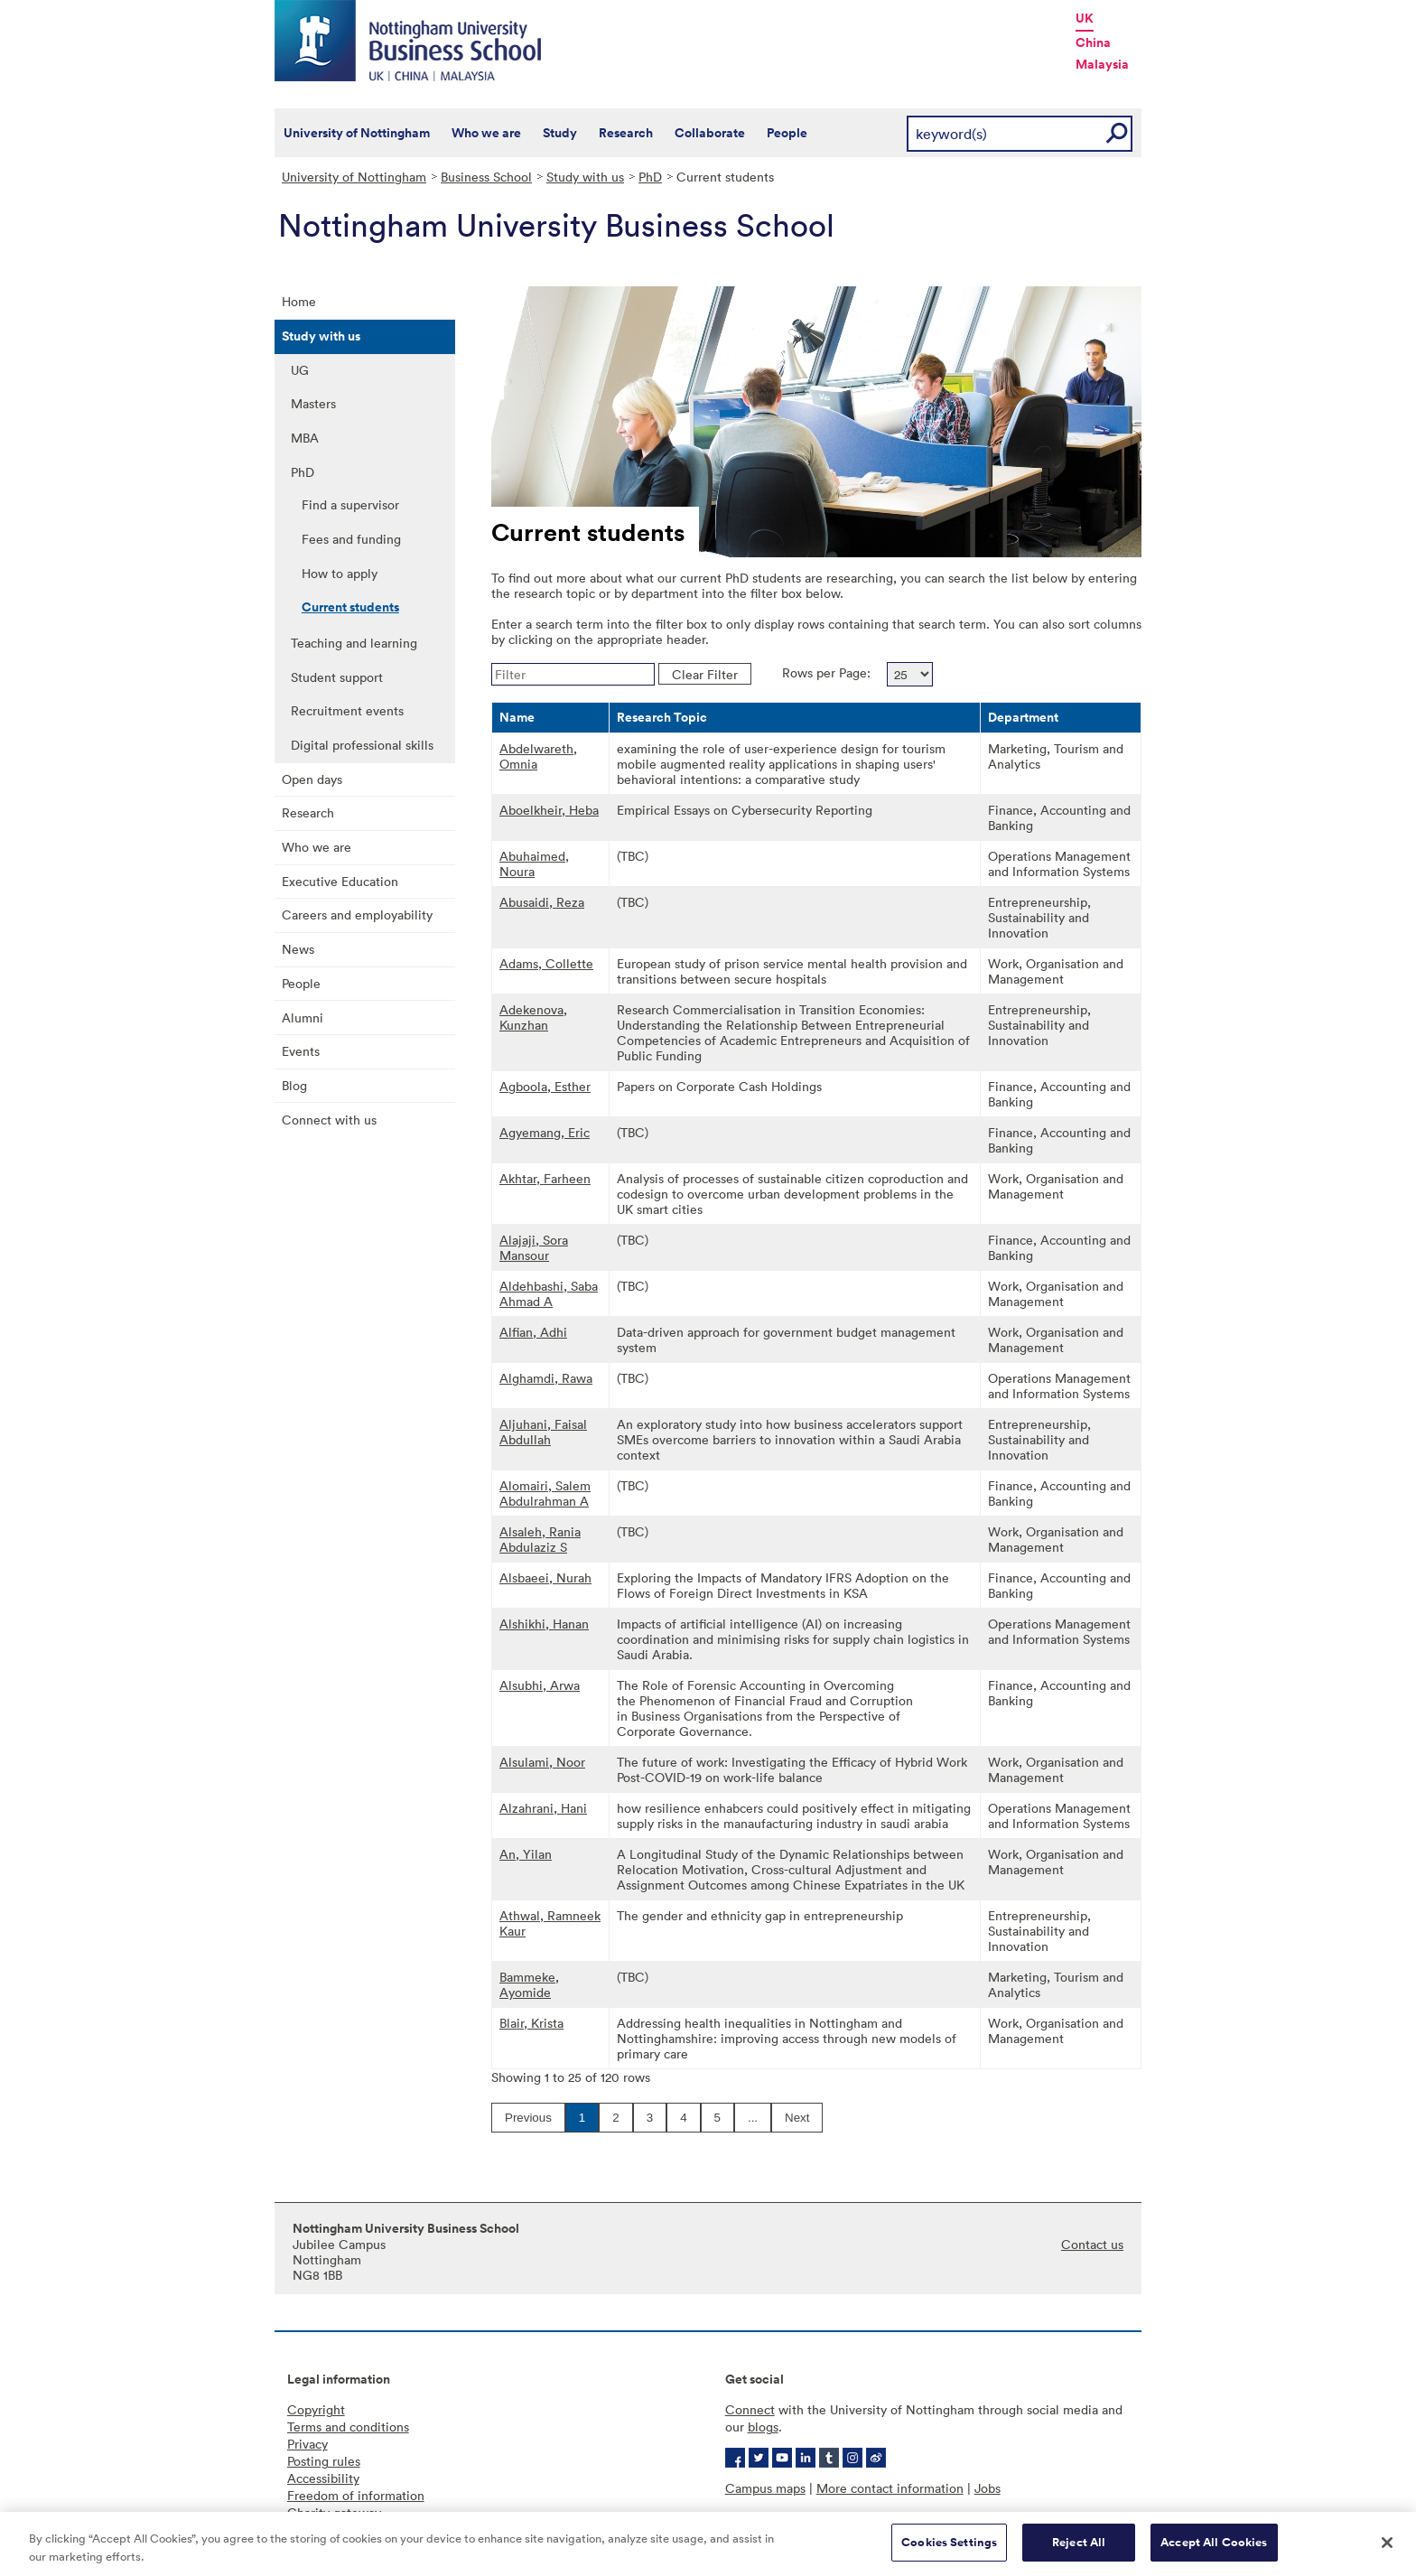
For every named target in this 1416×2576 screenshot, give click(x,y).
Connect (750, 2409)
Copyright (316, 2409)
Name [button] (517, 717)
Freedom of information (355, 2495)
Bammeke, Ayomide (529, 1984)
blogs (763, 2426)
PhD (650, 176)
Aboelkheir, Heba (549, 809)
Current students (350, 607)
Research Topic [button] (662, 717)
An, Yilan (525, 1853)
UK (1085, 18)
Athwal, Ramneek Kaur (550, 1923)
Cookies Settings (949, 2552)
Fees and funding (351, 538)
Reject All (1078, 2552)
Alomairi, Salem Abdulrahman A (545, 1493)
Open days (312, 779)
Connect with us (329, 1119)
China (1093, 42)
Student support (337, 677)
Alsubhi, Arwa (539, 1685)
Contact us (1092, 2244)
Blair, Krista (531, 2022)
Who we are (486, 133)
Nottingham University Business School (410, 40)
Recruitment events (347, 710)
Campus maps (765, 2488)
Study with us (585, 176)
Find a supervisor (350, 504)
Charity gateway (334, 2512)
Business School (486, 176)
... (753, 2117)
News (298, 948)
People (787, 133)
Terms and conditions (348, 2426)
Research (626, 133)
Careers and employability (357, 914)
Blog (294, 1085)
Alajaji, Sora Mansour (533, 1247)
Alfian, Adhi (533, 1331)
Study (560, 133)
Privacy (307, 2443)
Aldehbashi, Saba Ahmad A (548, 1293)
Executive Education (340, 881)
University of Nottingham (357, 133)
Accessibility (323, 2478)
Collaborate (710, 133)
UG (300, 369)
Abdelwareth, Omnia (538, 756)
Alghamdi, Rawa (545, 1377)
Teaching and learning (354, 642)
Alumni (302, 1017)
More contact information (890, 2488)
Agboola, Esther (545, 1086)
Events (301, 1050)
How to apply (339, 573)
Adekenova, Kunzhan (533, 1017)
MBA (305, 437)
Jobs (987, 2488)
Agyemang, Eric (544, 1132)
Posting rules (323, 2460)
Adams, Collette (546, 963)
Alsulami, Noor (542, 1761)
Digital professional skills (362, 744)
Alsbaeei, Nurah (545, 1577)
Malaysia (1102, 64)
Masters (313, 403)
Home (299, 301)
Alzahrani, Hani (543, 1807)
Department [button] (1023, 717)
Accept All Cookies (1213, 2552)
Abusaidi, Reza (541, 901)
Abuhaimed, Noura (534, 863)
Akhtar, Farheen (545, 1178)
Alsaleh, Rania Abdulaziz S (540, 1539)
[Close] (1387, 2551)
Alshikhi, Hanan (544, 1623)
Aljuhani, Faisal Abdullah (543, 1431)
